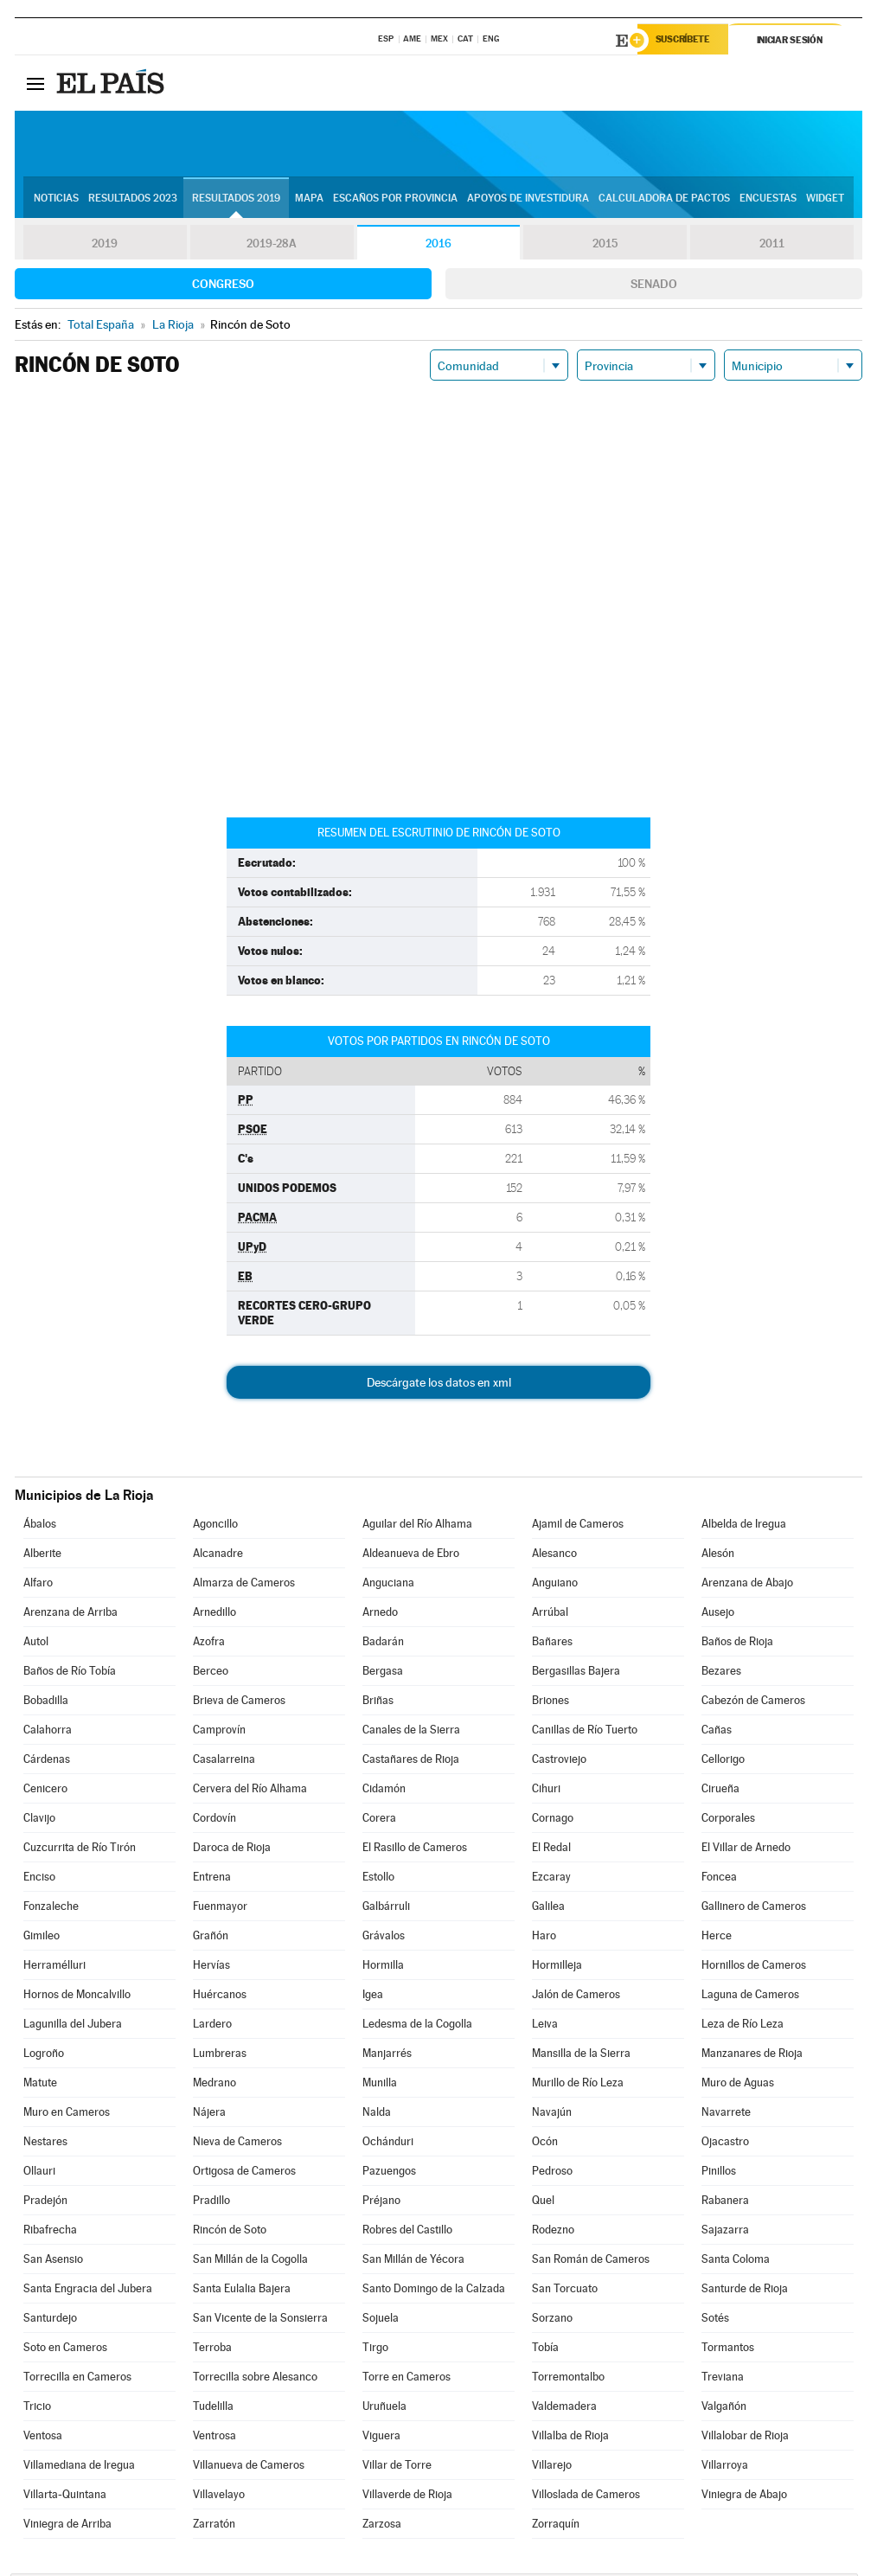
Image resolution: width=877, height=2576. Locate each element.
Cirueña (720, 1791)
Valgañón (723, 2408)
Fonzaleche (51, 1908)
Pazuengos (389, 2173)
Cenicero (45, 1791)
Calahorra (47, 1732)
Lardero (212, 2026)
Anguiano (555, 1585)
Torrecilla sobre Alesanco (255, 2379)
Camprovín (219, 1732)
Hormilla (383, 1967)
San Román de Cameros (591, 2261)
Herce (716, 1938)
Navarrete (726, 2114)
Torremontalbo (568, 2379)
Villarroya (724, 2467)
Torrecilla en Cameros (77, 2379)
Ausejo (717, 1614)
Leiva (545, 2026)
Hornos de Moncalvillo (77, 1996)
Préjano (381, 2202)
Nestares (45, 2143)
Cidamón (384, 1791)
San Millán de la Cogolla (250, 2261)
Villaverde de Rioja (407, 2496)
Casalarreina (224, 1761)
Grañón (210, 1938)
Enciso (39, 1879)
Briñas (378, 1702)
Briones (550, 1702)
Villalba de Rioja (570, 2438)
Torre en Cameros (406, 2379)
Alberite (42, 1555)
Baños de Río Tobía (69, 1673)
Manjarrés (387, 2055)
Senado (654, 286)
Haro (544, 1938)
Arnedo (380, 1614)
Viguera (381, 2438)
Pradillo (211, 2202)
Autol (35, 1643)
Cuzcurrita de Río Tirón (79, 1849)
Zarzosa (381, 2526)
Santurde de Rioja (744, 2290)
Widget (825, 200)
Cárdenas (46, 1761)
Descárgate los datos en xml (439, 1385)
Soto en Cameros (65, 2349)
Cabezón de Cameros (753, 1702)
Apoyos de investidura (528, 200)
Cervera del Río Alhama (250, 1791)
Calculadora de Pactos (664, 200)
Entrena (212, 1879)
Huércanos (219, 1996)
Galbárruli (386, 1908)
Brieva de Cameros (239, 1702)
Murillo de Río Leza (578, 2085)
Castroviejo (559, 1761)
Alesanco (554, 1555)
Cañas (716, 1732)
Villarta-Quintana (64, 2496)
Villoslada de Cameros (586, 2496)
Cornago (552, 1820)
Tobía (545, 2349)
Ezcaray (551, 1879)
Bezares (721, 1673)
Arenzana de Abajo (747, 1585)
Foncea (719, 1879)
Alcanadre (218, 1555)
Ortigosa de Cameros (244, 2173)
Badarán (383, 1643)
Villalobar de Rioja (745, 2438)
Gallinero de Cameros (753, 1908)
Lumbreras (219, 2055)
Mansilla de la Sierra (581, 2055)
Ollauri (39, 2173)
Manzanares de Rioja (752, 2055)
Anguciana (388, 1585)
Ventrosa (214, 2438)
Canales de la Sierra (411, 1732)
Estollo (378, 1879)
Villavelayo (219, 2496)
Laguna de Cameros (750, 1996)
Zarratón (214, 2526)
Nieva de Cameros (237, 2143)
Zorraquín (555, 2526)
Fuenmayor (220, 1908)
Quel (543, 2202)
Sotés (715, 2320)
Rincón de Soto (229, 2232)
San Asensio (53, 2261)
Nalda (376, 2114)
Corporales (728, 1820)
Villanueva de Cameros (248, 2467)
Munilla (379, 2085)
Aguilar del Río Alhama (417, 1526)
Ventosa (42, 2438)
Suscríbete (686, 41)
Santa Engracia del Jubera (87, 2290)
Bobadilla (45, 1702)
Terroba (212, 2349)
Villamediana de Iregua (79, 2467)
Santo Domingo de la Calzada (433, 2290)
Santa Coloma (735, 2261)
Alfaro (38, 1585)
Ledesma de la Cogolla (417, 2026)
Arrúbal (550, 1614)
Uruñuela (384, 2408)
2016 (438, 246)
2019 (104, 246)
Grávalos (383, 1938)
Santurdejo (50, 2320)
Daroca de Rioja (232, 1849)
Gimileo (41, 1938)
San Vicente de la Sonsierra (260, 2320)
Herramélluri (54, 1967)
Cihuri (546, 1791)
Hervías (211, 1967)
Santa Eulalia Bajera (242, 2290)
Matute (40, 2085)
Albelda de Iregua (743, 1526)
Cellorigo (723, 1761)
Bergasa (382, 1673)
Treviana (722, 2379)
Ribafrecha (50, 2232)
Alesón (717, 1555)
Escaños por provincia (395, 200)
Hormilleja (557, 1967)
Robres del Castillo (407, 2232)
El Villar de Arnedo (746, 1849)
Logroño (43, 2055)
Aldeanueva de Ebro (410, 1555)
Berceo (210, 1673)
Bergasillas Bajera (576, 1673)
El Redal (551, 1849)
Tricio (37, 2408)
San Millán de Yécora (413, 2261)
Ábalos (39, 1526)
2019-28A (272, 246)
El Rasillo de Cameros (414, 1849)
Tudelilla (213, 2408)
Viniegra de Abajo (744, 2496)
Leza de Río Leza (742, 2026)
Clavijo (39, 1820)
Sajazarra (725, 2232)
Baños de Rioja (737, 1643)
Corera (379, 1820)
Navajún (552, 2114)
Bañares (552, 1643)
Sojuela (380, 2320)
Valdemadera (564, 2408)
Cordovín (214, 1820)
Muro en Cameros (66, 2114)
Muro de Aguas (737, 2085)
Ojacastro (725, 2143)
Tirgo (375, 2349)
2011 (772, 246)
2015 (605, 246)
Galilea (548, 1908)
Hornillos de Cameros (753, 1967)
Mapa (309, 200)
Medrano (214, 2085)
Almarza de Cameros (244, 1585)
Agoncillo (215, 1526)
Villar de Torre (397, 2467)
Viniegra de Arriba (67, 2526)
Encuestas (768, 200)
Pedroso (552, 2173)
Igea (372, 1996)
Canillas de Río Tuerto (584, 1732)
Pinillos (718, 2173)
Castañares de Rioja (410, 1761)
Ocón (545, 2143)
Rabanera (725, 2202)
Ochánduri (387, 2143)
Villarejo (552, 2467)
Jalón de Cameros (576, 1996)
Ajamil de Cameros (578, 1526)
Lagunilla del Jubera (72, 2026)
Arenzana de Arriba (70, 1614)
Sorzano (552, 2320)
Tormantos (727, 2349)
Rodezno (553, 2232)
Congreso (223, 286)
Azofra (209, 1643)
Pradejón (45, 2202)
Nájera (209, 2114)
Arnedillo (214, 1614)
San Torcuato (565, 2290)
